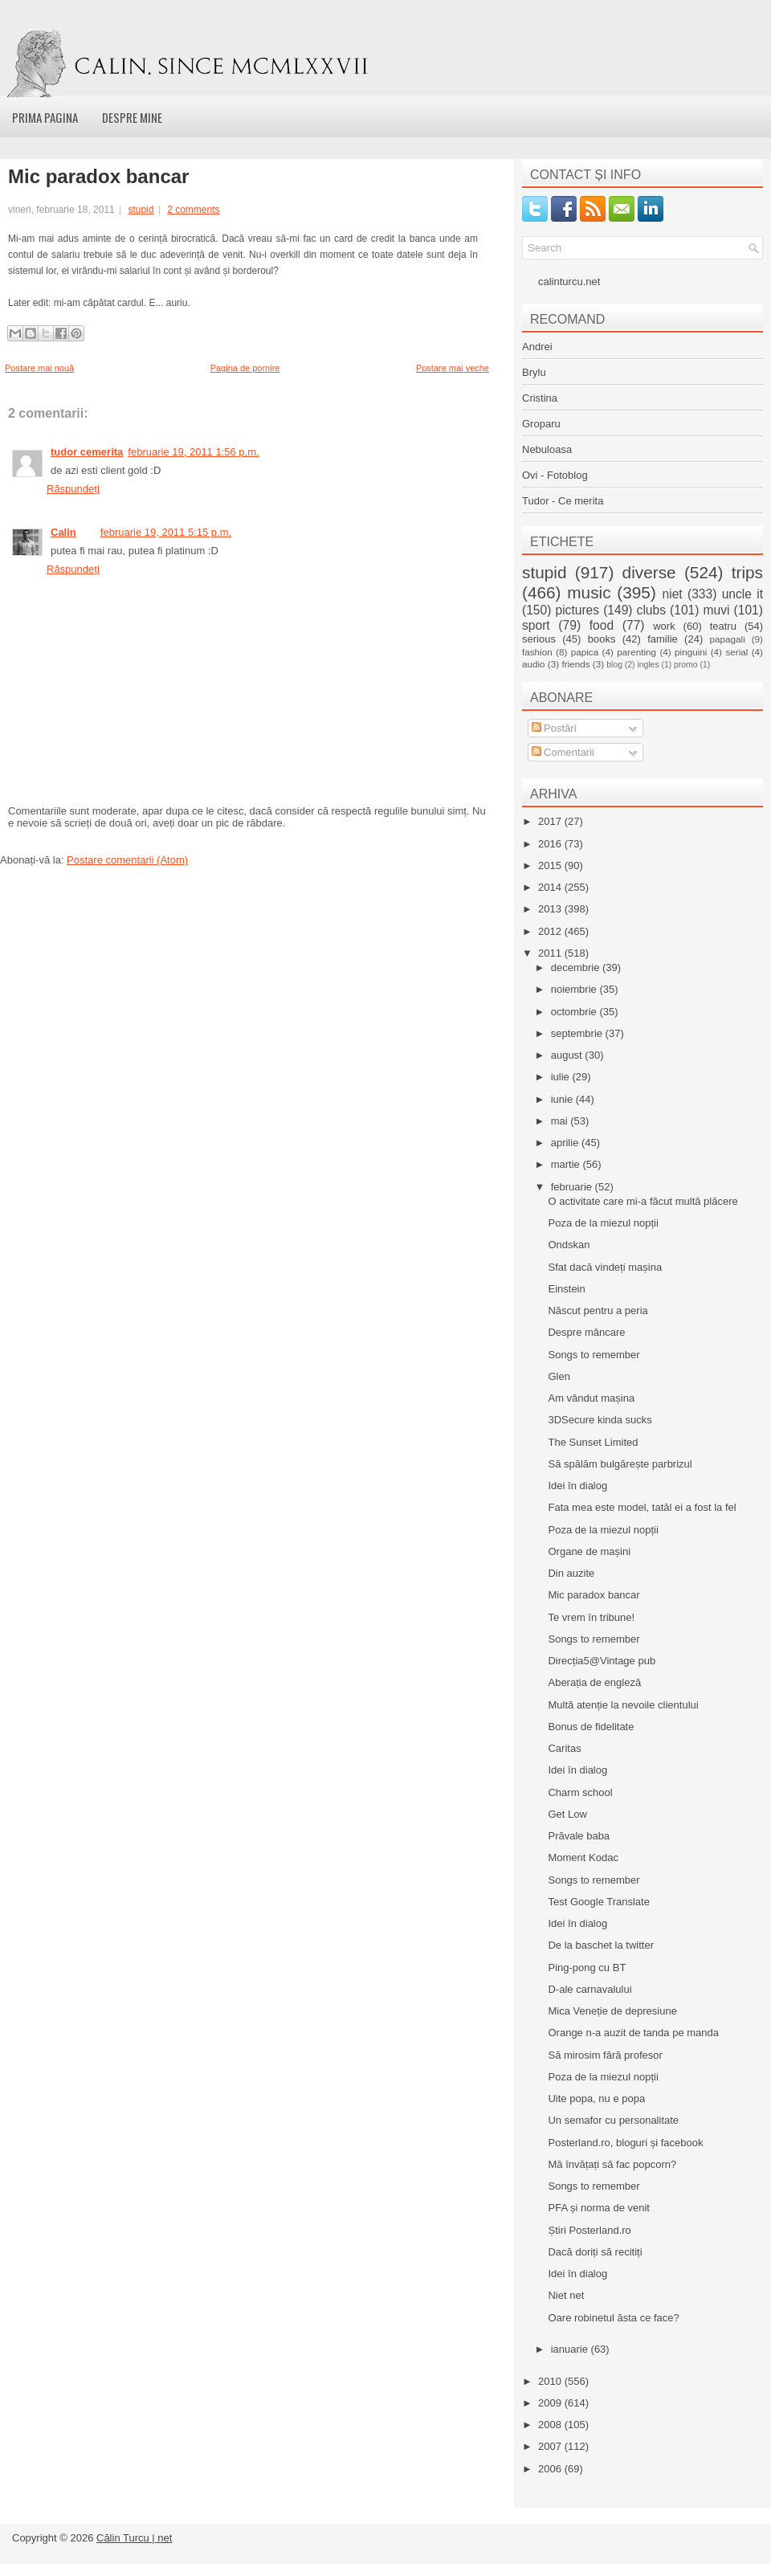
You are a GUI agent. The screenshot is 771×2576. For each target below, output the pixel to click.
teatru (723, 626)
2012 (551, 931)
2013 (551, 909)
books (602, 639)
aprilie (566, 1143)
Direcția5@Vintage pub (601, 1661)
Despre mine (132, 117)
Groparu (541, 424)
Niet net (566, 2295)
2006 (551, 2469)
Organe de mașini (589, 1551)
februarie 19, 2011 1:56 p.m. (193, 452)
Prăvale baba (579, 1836)
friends (575, 664)
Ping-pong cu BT (587, 1968)
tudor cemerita (87, 452)
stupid (140, 209)
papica (584, 652)
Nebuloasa (547, 449)
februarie (573, 1187)
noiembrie (575, 989)
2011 (551, 953)
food (601, 625)
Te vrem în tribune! (591, 1617)
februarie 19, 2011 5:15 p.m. (165, 532)
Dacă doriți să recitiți (595, 2252)
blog (614, 664)
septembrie (578, 1033)
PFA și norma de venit (598, 2208)
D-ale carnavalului (589, 1989)
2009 (551, 2403)
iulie (562, 1077)
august (568, 1055)
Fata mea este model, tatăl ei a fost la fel (642, 1507)
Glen (558, 1376)
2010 (551, 2381)
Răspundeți (73, 489)
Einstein (566, 1289)
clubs (651, 610)
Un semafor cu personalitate (613, 2120)
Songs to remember (593, 1355)
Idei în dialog (577, 1486)
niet (673, 594)
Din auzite (571, 1573)
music (588, 592)
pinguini (691, 652)
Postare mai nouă (39, 368)
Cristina (539, 398)
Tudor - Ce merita (562, 501)
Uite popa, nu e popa (596, 2098)
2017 (551, 821)
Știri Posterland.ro (589, 2230)
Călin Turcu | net (134, 2538)
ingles (648, 664)
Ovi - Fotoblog (555, 475)
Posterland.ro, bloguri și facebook (625, 2143)
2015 (551, 865)
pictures (577, 610)
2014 (551, 887)
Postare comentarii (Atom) (127, 860)
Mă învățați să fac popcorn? (612, 2164)
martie (567, 1164)
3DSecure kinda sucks (599, 1420)
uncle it (742, 594)
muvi (717, 610)
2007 (551, 2446)
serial (736, 652)
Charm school (580, 1792)
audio (533, 664)
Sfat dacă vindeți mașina (605, 1267)
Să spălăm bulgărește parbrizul (619, 1464)
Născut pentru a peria (597, 1310)
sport (536, 625)
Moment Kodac (583, 1857)
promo (685, 664)
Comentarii (563, 752)
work (664, 626)
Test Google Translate (598, 1902)
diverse (649, 572)
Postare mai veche (452, 368)
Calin (63, 532)
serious (539, 639)
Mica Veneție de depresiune (612, 2011)
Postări (554, 728)
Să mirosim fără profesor (605, 2055)
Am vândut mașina (591, 1398)
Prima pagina (45, 117)
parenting (636, 652)
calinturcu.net (569, 282)
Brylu (534, 372)
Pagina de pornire (245, 368)
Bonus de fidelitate (591, 1727)
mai (561, 1121)
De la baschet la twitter (601, 1945)
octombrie (575, 1012)
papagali (727, 639)
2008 (551, 2425)
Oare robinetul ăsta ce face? (613, 2318)
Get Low (567, 1814)
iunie (563, 1099)
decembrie (576, 967)
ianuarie (571, 2349)
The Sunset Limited (593, 1442)
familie (662, 639)
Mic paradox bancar (98, 176)
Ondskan (568, 1245)
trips (747, 572)
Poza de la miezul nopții (603, 1223)
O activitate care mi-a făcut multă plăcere (642, 1201)
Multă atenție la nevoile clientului (623, 1705)
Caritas (564, 1748)
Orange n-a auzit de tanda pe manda (633, 2033)
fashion (537, 652)
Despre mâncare (586, 1332)
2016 (551, 844)
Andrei (537, 347)
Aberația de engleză (594, 1682)
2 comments (193, 209)
